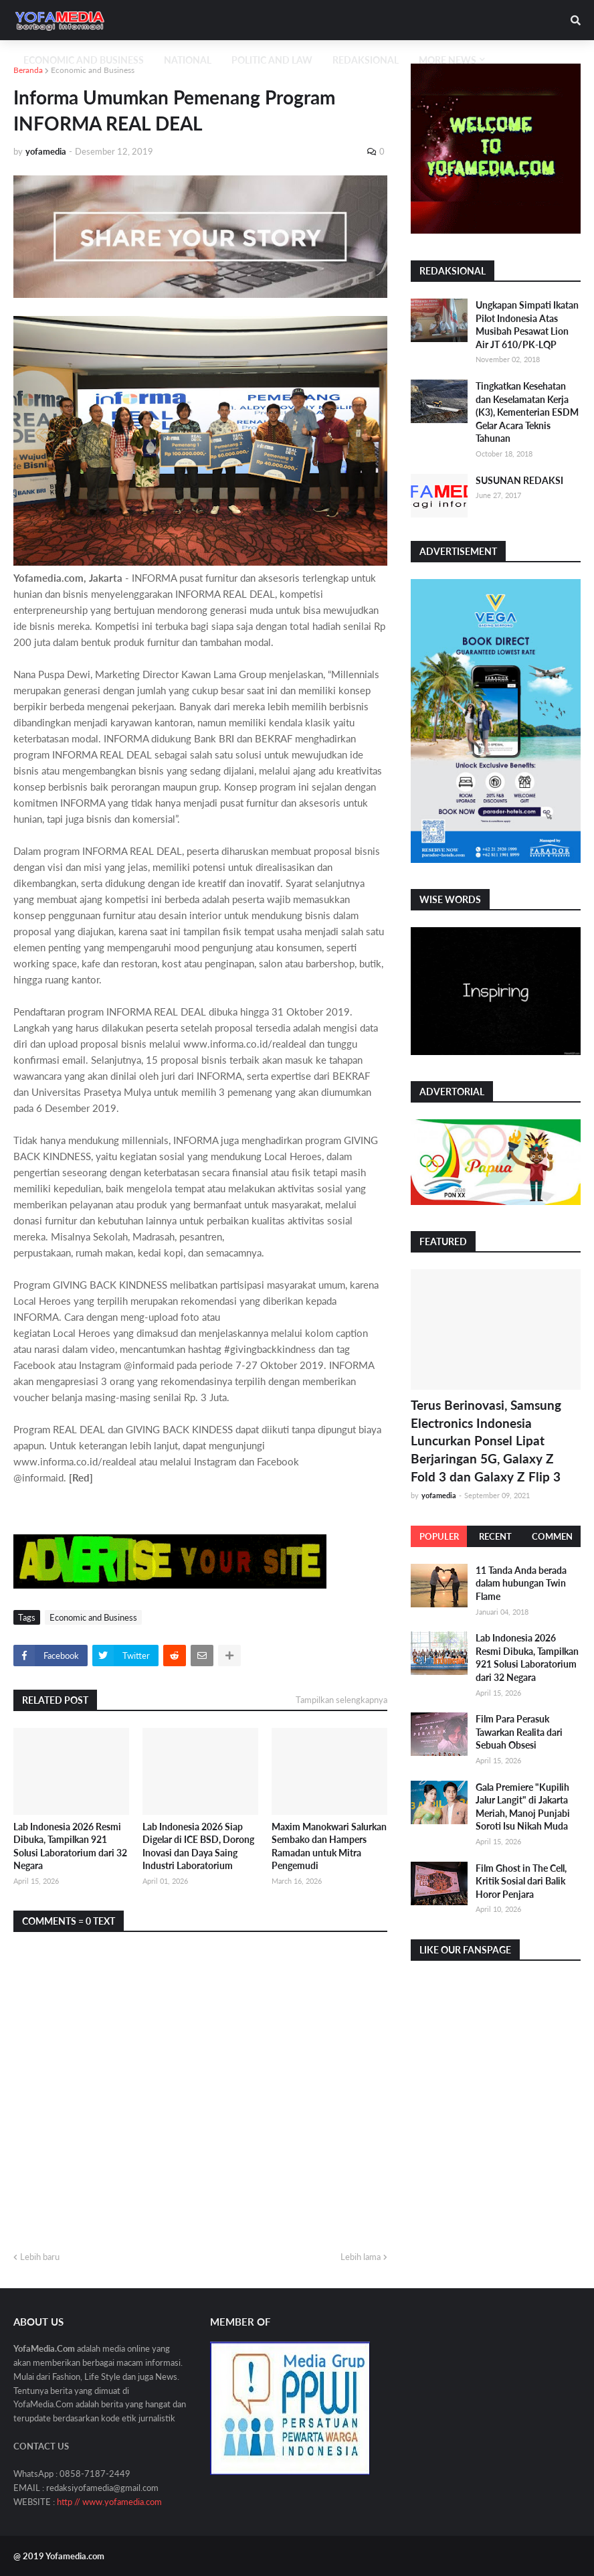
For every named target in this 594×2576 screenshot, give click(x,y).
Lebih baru (40, 2256)
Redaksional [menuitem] (365, 60)
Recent (495, 1536)
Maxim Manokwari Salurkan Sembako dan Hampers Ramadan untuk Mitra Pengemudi (329, 1846)
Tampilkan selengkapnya (341, 1699)
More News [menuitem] (447, 60)
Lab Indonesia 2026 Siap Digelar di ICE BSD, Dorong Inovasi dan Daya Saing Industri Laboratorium (198, 1846)
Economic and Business (92, 70)
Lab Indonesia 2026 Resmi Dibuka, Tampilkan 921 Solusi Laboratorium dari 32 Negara (70, 1846)
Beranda (28, 70)
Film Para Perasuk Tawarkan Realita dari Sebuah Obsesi (519, 1732)
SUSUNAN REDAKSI (519, 480)
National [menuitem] (187, 60)
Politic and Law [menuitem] (271, 60)
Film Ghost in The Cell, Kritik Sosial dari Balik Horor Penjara (521, 1881)
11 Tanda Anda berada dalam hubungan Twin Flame (521, 1583)
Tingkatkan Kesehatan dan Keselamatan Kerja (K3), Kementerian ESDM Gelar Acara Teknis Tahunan (527, 412)
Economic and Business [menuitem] (83, 60)
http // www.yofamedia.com (109, 2501)
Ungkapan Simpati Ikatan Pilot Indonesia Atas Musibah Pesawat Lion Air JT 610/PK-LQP (527, 324)
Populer (439, 1536)
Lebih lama (360, 2256)
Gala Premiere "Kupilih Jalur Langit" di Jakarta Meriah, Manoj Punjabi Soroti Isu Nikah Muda (523, 1806)
